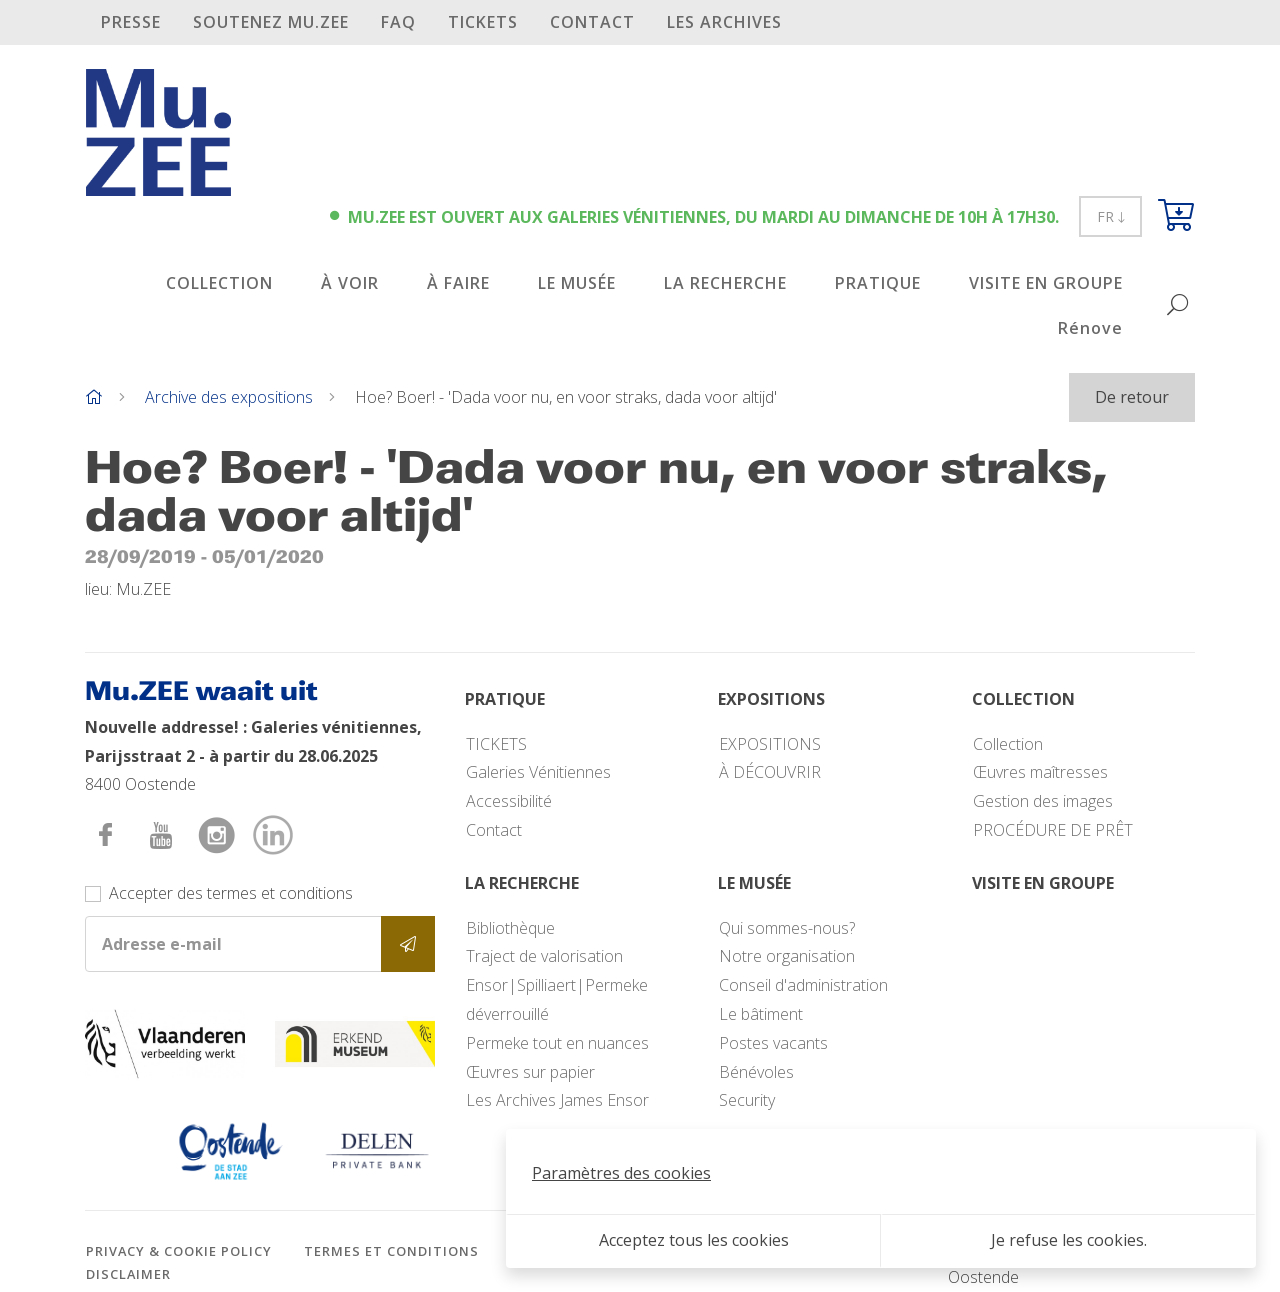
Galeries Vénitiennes (538, 772)
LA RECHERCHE (725, 283)
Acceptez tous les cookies (694, 1240)
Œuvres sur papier (530, 1072)
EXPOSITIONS (770, 744)
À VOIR (350, 283)
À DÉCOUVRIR (770, 772)
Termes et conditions (391, 1251)
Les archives (724, 22)
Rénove (1090, 328)
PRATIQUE (878, 283)
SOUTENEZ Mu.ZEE (271, 22)
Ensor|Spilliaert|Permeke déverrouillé (557, 999)
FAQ (398, 22)
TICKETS (483, 22)
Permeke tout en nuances (557, 1043)
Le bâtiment (761, 1014)
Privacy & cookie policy (179, 1251)
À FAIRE (458, 283)
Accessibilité (509, 801)
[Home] (94, 397)
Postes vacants (773, 1043)
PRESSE (131, 22)
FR (1110, 216)
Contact (592, 22)
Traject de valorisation (544, 956)
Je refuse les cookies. (1069, 1240)
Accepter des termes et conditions (231, 893)
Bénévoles (756, 1072)
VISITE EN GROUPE (1046, 283)
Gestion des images (1043, 801)
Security (747, 1100)
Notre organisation (787, 956)
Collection (1008, 744)
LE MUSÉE (577, 283)
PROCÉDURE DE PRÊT (1053, 830)
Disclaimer (128, 1274)
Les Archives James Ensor (557, 1100)
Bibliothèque (510, 928)
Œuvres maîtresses (1040, 772)
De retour (1132, 397)
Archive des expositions (229, 397)
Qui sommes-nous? (787, 928)
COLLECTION (219, 283)
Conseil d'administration (803, 985)
